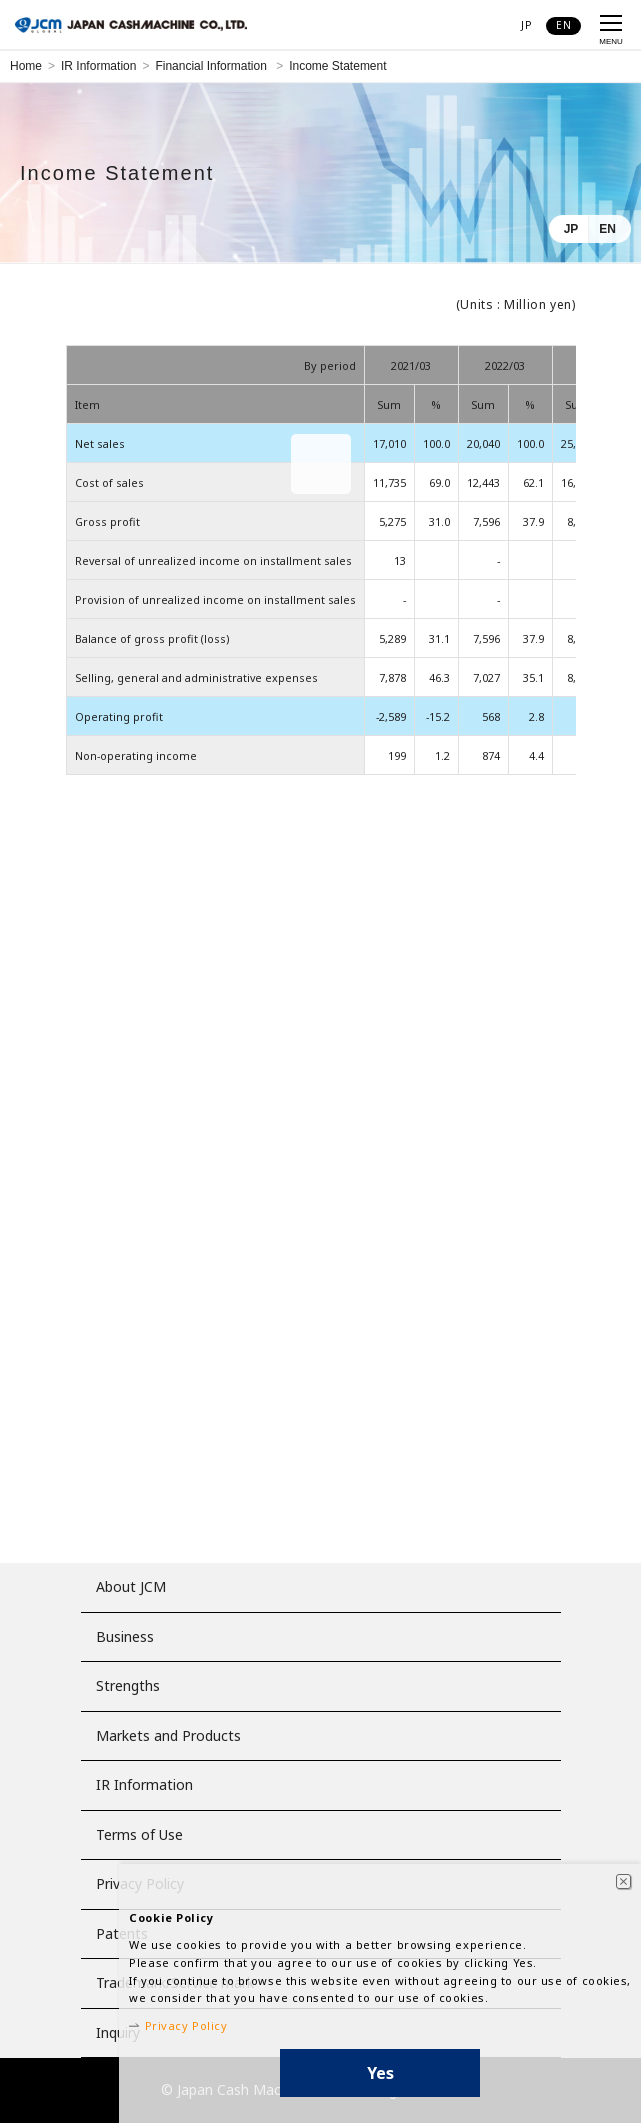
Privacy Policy (186, 2025)
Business (125, 1636)
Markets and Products (168, 1735)
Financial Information (212, 66)
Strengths (128, 1685)
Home (26, 66)
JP (571, 229)
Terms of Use (139, 1834)
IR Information (98, 66)
